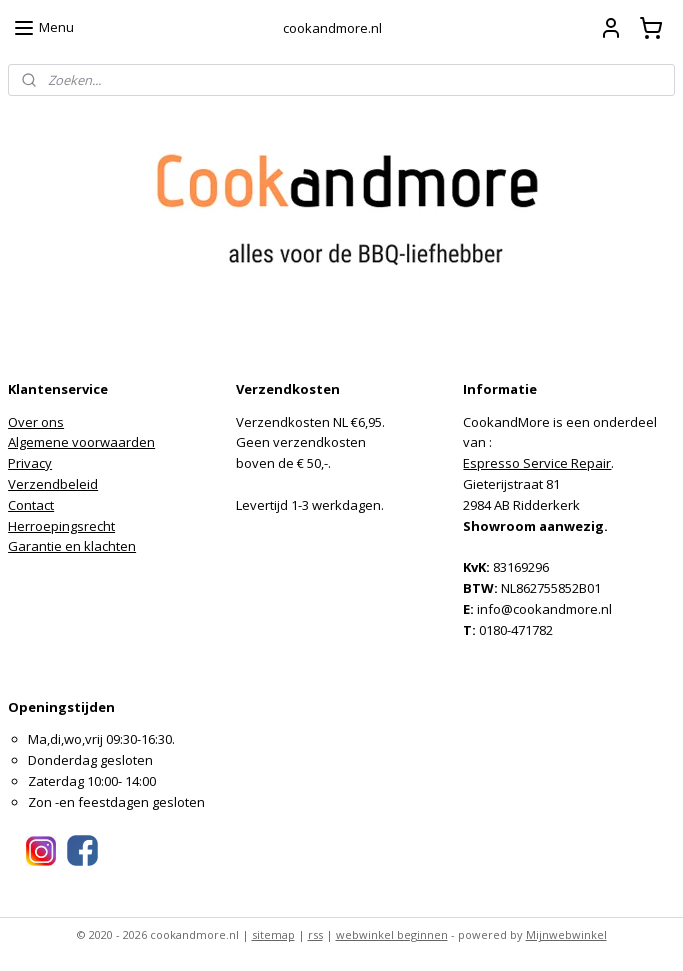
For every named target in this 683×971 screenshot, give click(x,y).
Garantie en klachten (72, 546)
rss (315, 934)
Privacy (30, 463)
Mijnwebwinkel (566, 934)
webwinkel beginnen (392, 934)
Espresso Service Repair (537, 463)
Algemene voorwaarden (81, 442)
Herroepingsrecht (61, 526)
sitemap (273, 934)
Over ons (36, 422)
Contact (31, 505)
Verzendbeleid (53, 484)
